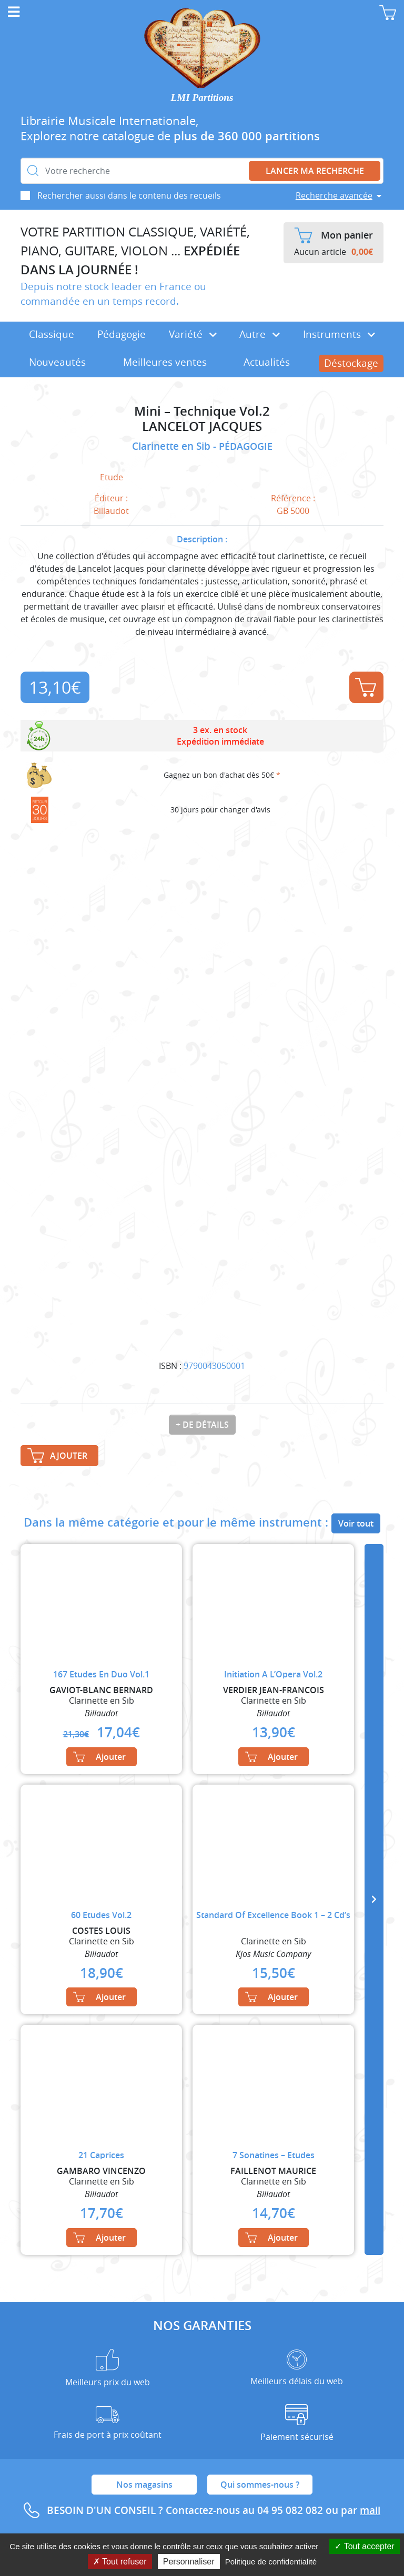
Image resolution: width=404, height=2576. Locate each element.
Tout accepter (364, 2546)
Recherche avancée (334, 195)
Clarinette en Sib (172, 446)
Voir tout (355, 1523)
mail (370, 2510)
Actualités (267, 362)
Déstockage (351, 363)
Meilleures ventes (165, 362)
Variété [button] (193, 334)
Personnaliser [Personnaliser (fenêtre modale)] (189, 2561)
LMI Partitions (202, 97)
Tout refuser (120, 2561)
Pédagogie (121, 334)
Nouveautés (57, 362)
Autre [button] (259, 334)
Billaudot (111, 511)
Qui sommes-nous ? (259, 2484)
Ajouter (365, 687)
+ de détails (202, 1424)
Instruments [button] (339, 334)
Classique (51, 334)
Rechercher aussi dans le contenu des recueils (129, 195)
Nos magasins (144, 2484)
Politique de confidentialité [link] (271, 2561)
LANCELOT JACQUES (202, 426)
